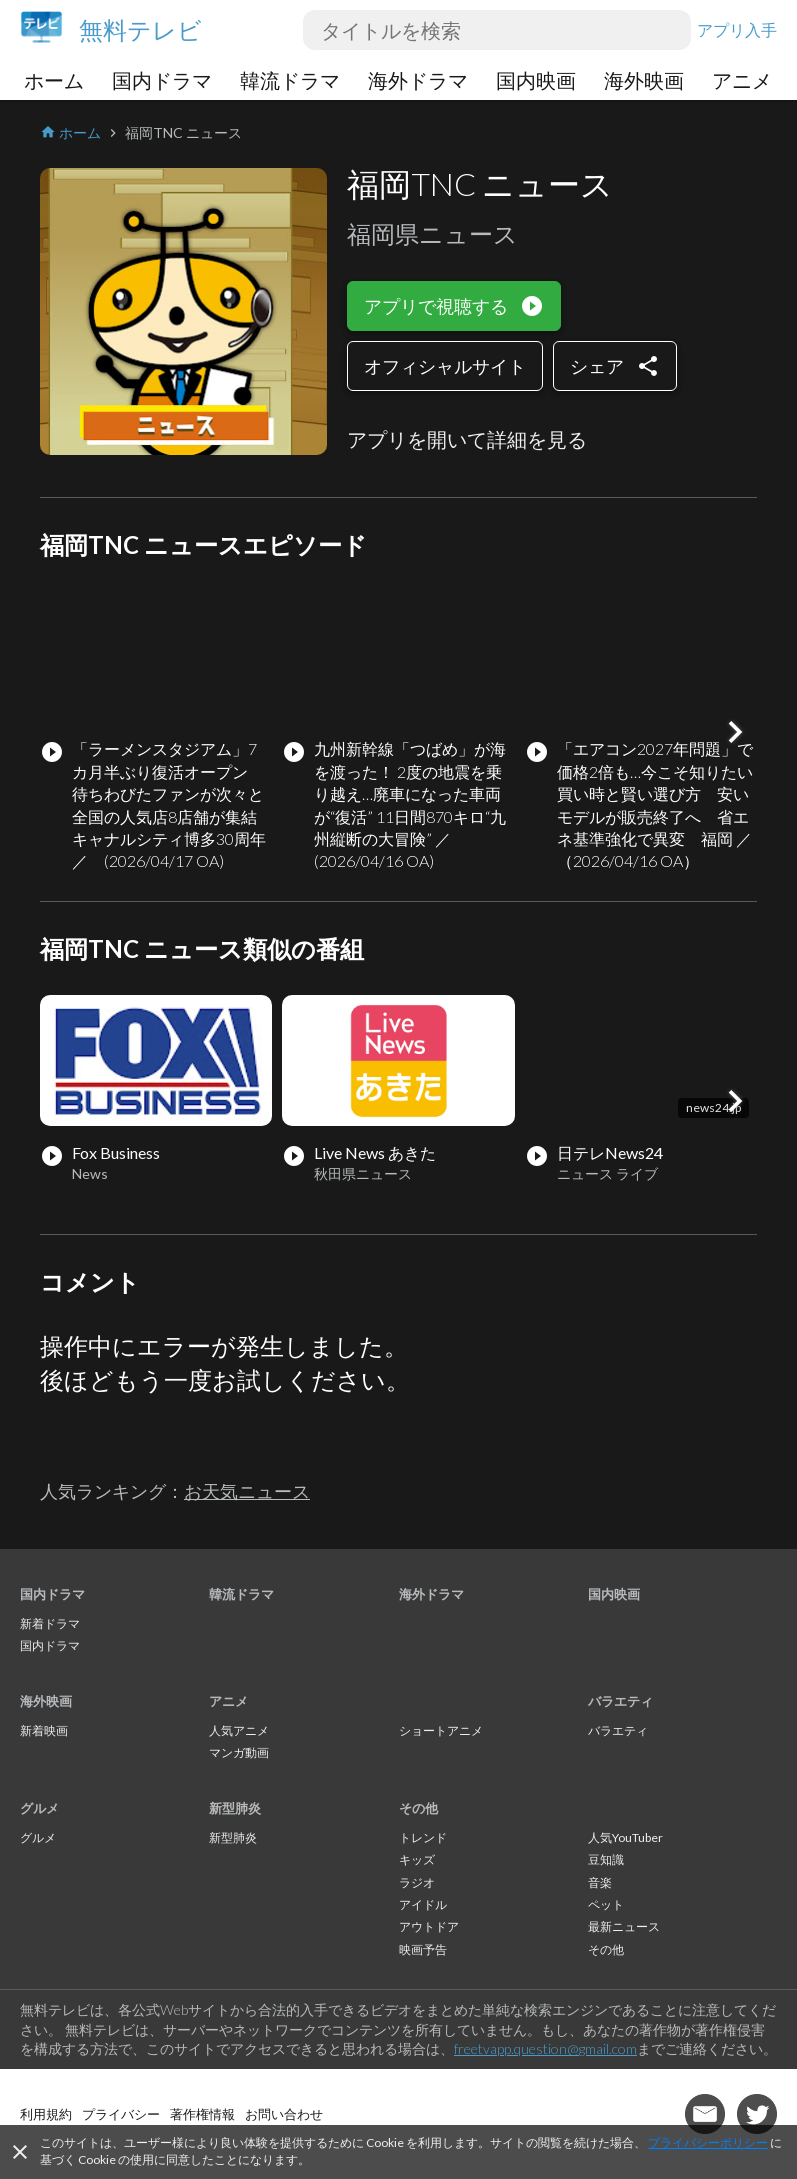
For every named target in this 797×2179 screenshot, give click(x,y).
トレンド (423, 1837)
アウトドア (429, 1926)
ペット (606, 1904)
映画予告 (423, 1949)
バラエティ (620, 1701)
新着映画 (44, 1730)
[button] (735, 732)
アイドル (423, 1904)
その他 (418, 1808)
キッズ (417, 1859)
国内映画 (536, 80)
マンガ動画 (239, 1752)
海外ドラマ (418, 80)
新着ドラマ (50, 1623)
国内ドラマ (162, 80)
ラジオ (417, 1882)
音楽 (600, 1882)
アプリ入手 (737, 29)
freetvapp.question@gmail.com (545, 2048)
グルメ (39, 1808)
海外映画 (644, 80)
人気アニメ (239, 1730)
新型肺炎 (235, 1808)
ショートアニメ (441, 1730)
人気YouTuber (625, 1837)
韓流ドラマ (290, 80)
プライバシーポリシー (708, 2142)
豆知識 (606, 1859)
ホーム (54, 80)
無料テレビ (140, 29)
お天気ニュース (247, 1491)
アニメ (742, 80)
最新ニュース (624, 1926)
